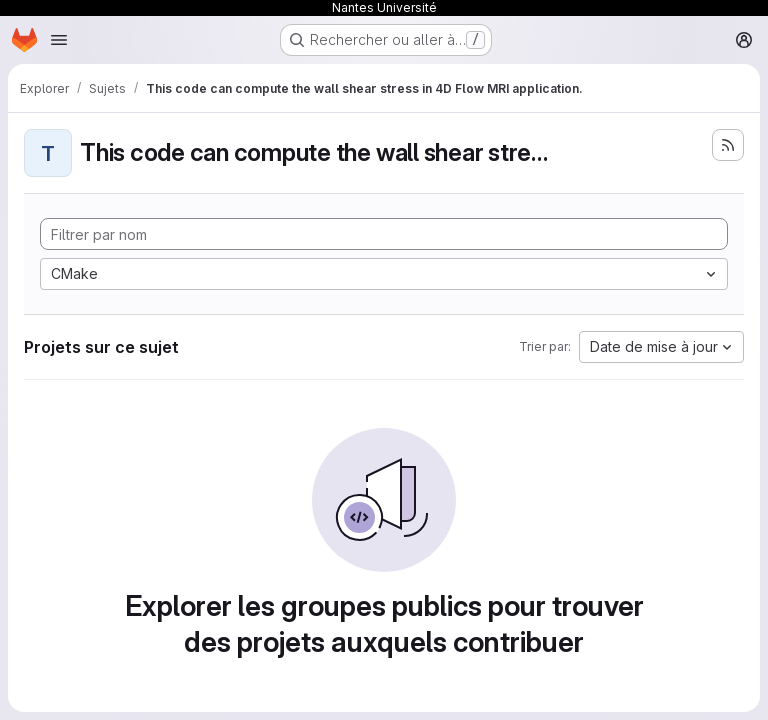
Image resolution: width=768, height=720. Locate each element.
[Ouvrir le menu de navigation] (59, 40)
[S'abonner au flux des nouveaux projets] (728, 145)
